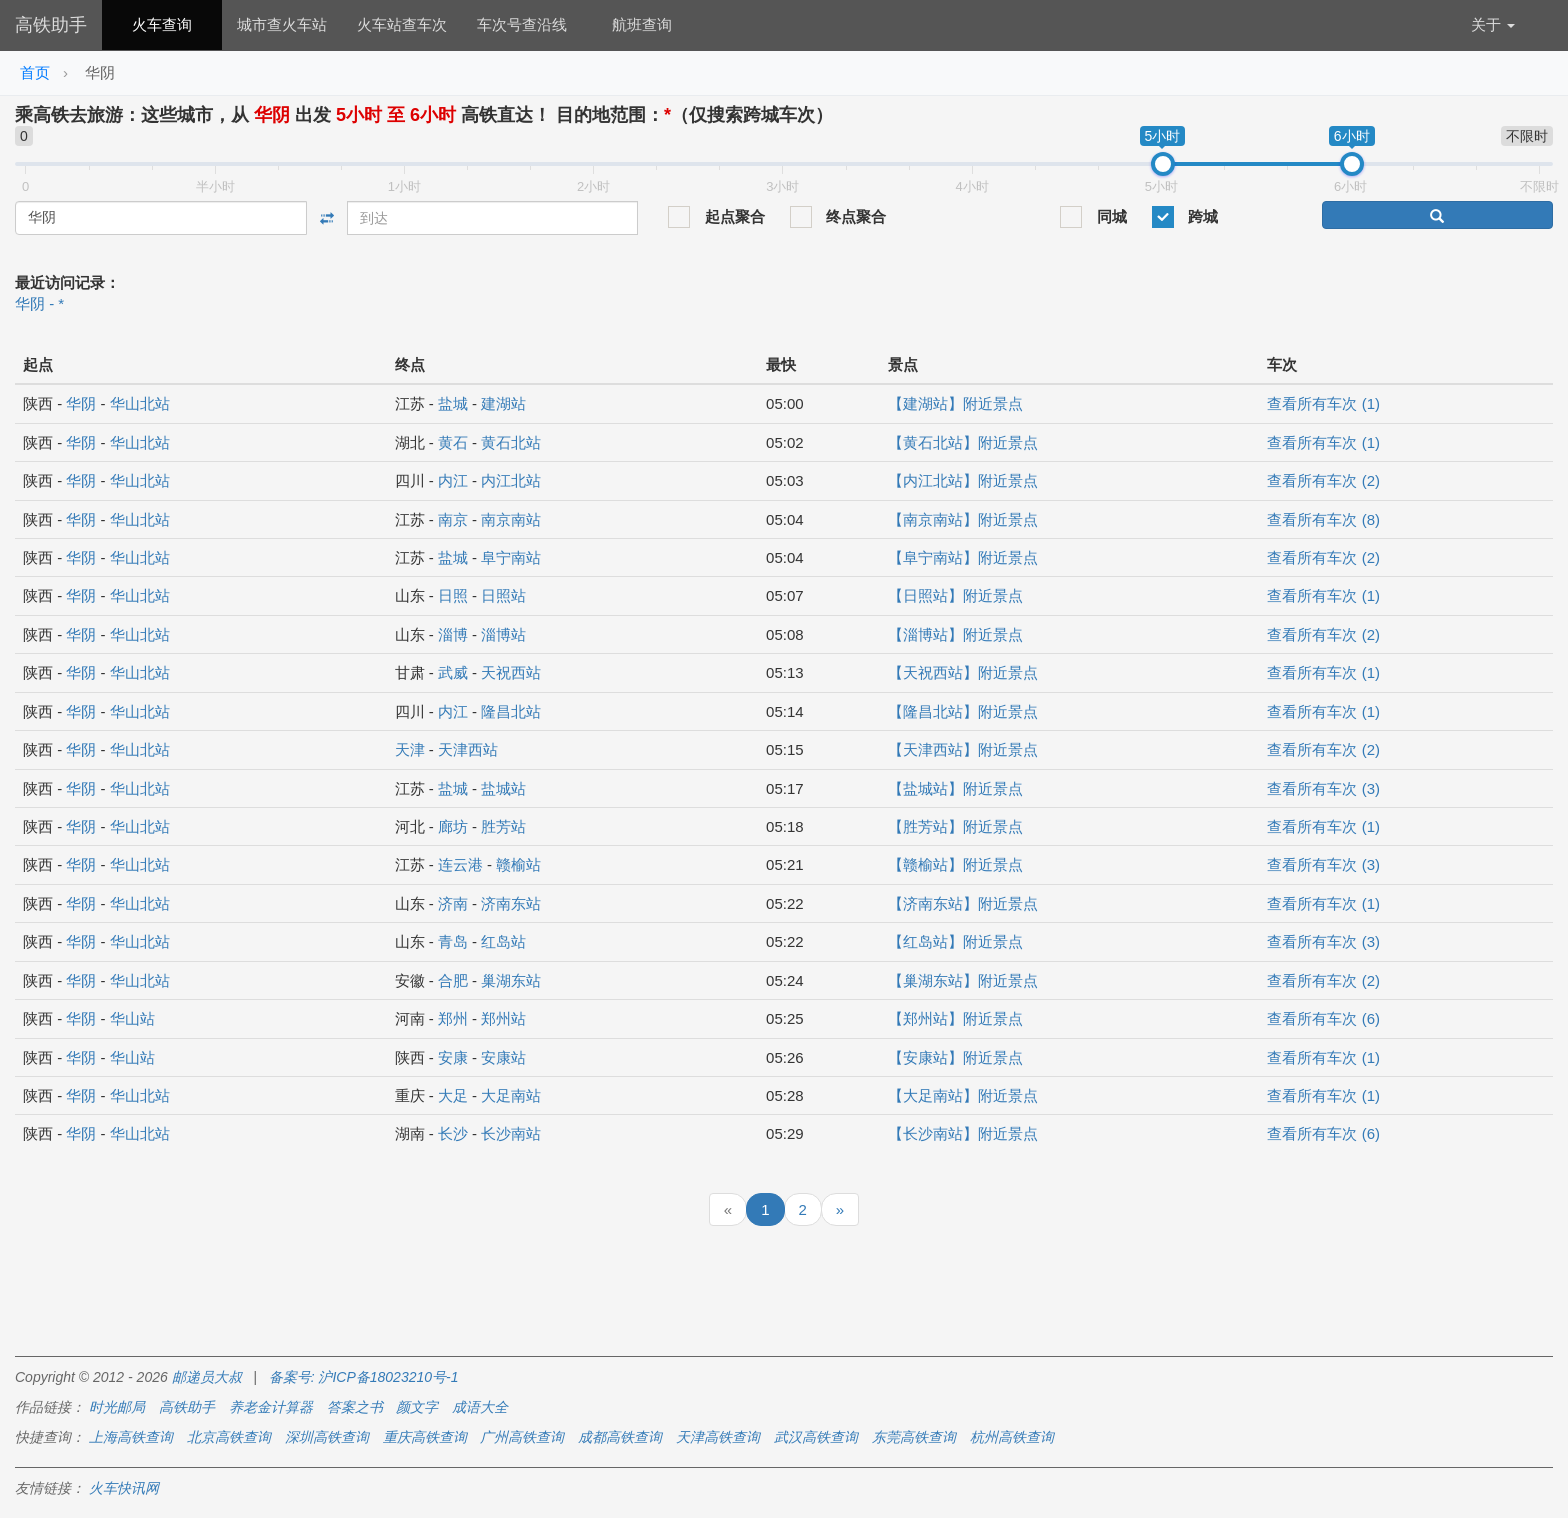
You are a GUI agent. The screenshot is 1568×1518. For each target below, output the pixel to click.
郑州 (453, 1018)
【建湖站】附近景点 (955, 403)
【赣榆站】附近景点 (955, 864)
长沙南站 (511, 1133)
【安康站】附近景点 (955, 1057)
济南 (453, 903)
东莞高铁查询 (914, 1437)
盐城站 (503, 788)
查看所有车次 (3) (1323, 788)
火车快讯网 (124, 1488)
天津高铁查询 (718, 1437)
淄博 (453, 634)
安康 (453, 1057)
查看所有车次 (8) (1323, 519)
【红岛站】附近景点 (955, 941)
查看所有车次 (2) (1323, 480)
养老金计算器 (271, 1407)
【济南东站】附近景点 (963, 903)
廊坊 (453, 826)
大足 (453, 1095)
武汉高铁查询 (816, 1437)
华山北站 (140, 403)
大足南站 (511, 1095)
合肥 (453, 980)
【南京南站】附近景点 (963, 519)
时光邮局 (117, 1407)
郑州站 (503, 1018)
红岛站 (503, 941)
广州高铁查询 (522, 1437)
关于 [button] (1493, 24)
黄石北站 (511, 442)
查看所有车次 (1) (1323, 403)
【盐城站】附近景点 (955, 788)
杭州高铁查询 (1012, 1437)
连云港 (460, 864)
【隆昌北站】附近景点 (963, 711)
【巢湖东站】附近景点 (963, 980)
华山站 (132, 1018)
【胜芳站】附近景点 (955, 826)
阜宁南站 (511, 557)
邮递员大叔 (207, 1377)
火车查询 (162, 24)
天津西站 (468, 749)
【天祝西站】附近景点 (963, 672)
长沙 (453, 1133)
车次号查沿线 (522, 24)
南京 (453, 519)
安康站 (503, 1057)
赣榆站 (518, 864)
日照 (453, 595)
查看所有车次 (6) (1323, 1018)
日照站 (503, 595)
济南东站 (511, 903)
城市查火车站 (282, 24)
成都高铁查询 (620, 1437)
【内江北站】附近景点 (963, 480)
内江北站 (511, 480)
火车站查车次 (402, 24)
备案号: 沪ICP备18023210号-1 (364, 1377)
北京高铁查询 (229, 1437)
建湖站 (503, 403)
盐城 (453, 403)
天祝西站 (511, 672)
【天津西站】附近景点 (963, 749)
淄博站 (503, 634)
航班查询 (642, 24)
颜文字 (417, 1407)
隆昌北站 (511, 711)
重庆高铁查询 (425, 1437)
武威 (453, 672)
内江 (453, 480)
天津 (410, 749)
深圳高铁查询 (327, 1437)
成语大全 (480, 1407)
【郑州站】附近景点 (955, 1018)
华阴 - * (39, 303)
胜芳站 (503, 826)
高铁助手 (51, 25)
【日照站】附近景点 (955, 595)
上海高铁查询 (131, 1437)
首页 (35, 72)
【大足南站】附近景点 (963, 1095)
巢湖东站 (511, 980)
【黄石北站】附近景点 (963, 442)
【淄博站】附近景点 (955, 634)
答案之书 (355, 1407)
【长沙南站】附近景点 (963, 1133)
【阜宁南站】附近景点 (963, 557)
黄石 (453, 442)
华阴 (81, 403)
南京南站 (511, 519)
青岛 (453, 941)
